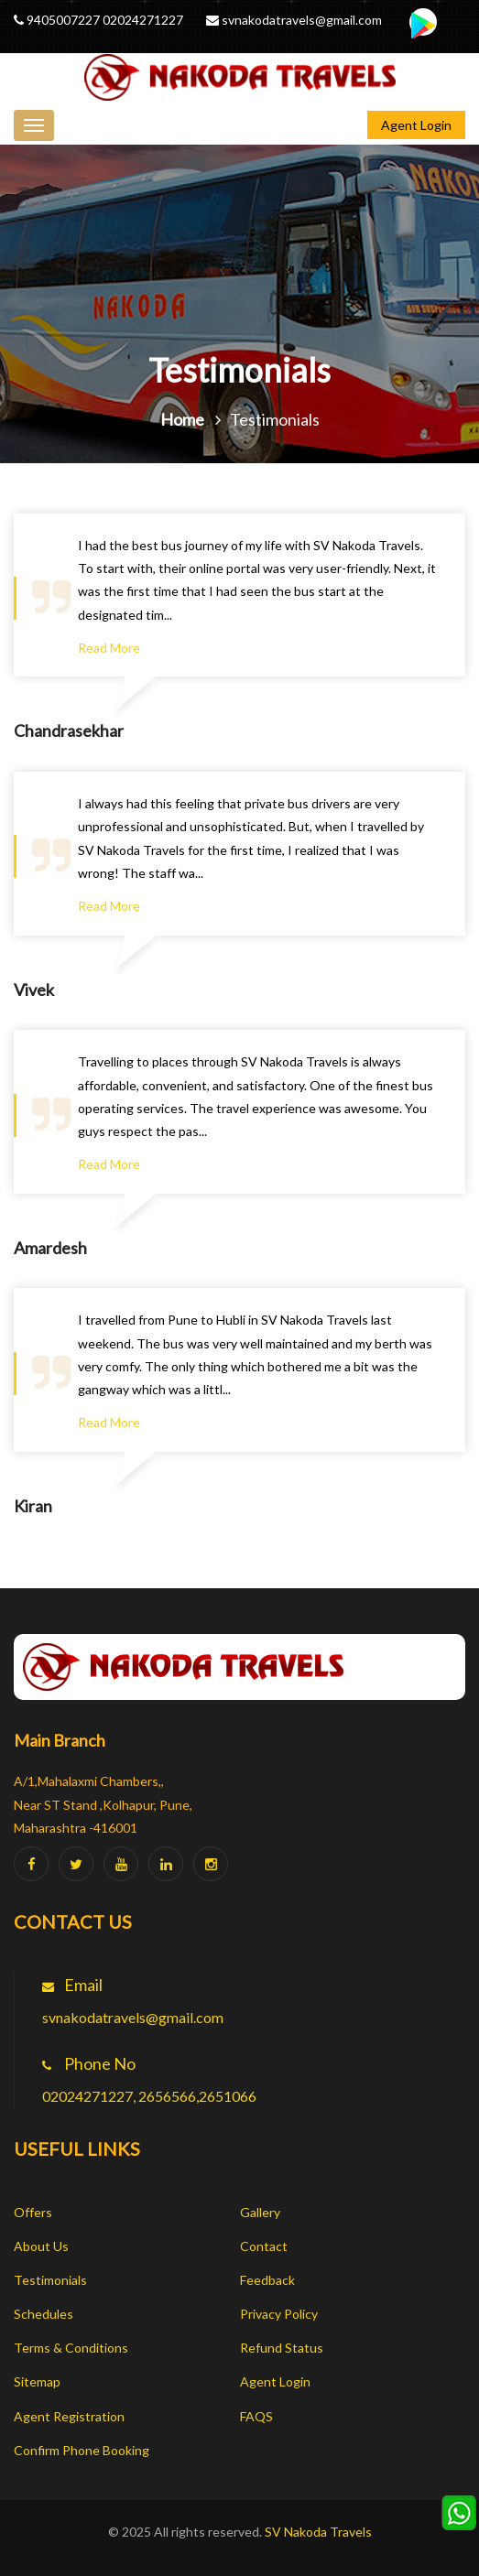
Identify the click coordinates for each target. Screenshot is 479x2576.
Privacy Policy (279, 2314)
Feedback (267, 2280)
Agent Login (416, 125)
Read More (109, 647)
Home (182, 419)
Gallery (260, 2212)
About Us (41, 2246)
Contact (264, 2246)
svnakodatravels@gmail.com (300, 19)
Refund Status (281, 2347)
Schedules (43, 2314)
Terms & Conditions (71, 2347)
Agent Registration (69, 2416)
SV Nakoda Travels (318, 2531)
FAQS (256, 2416)
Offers (33, 2212)
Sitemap (37, 2381)
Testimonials (50, 2280)
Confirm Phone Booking (81, 2450)
